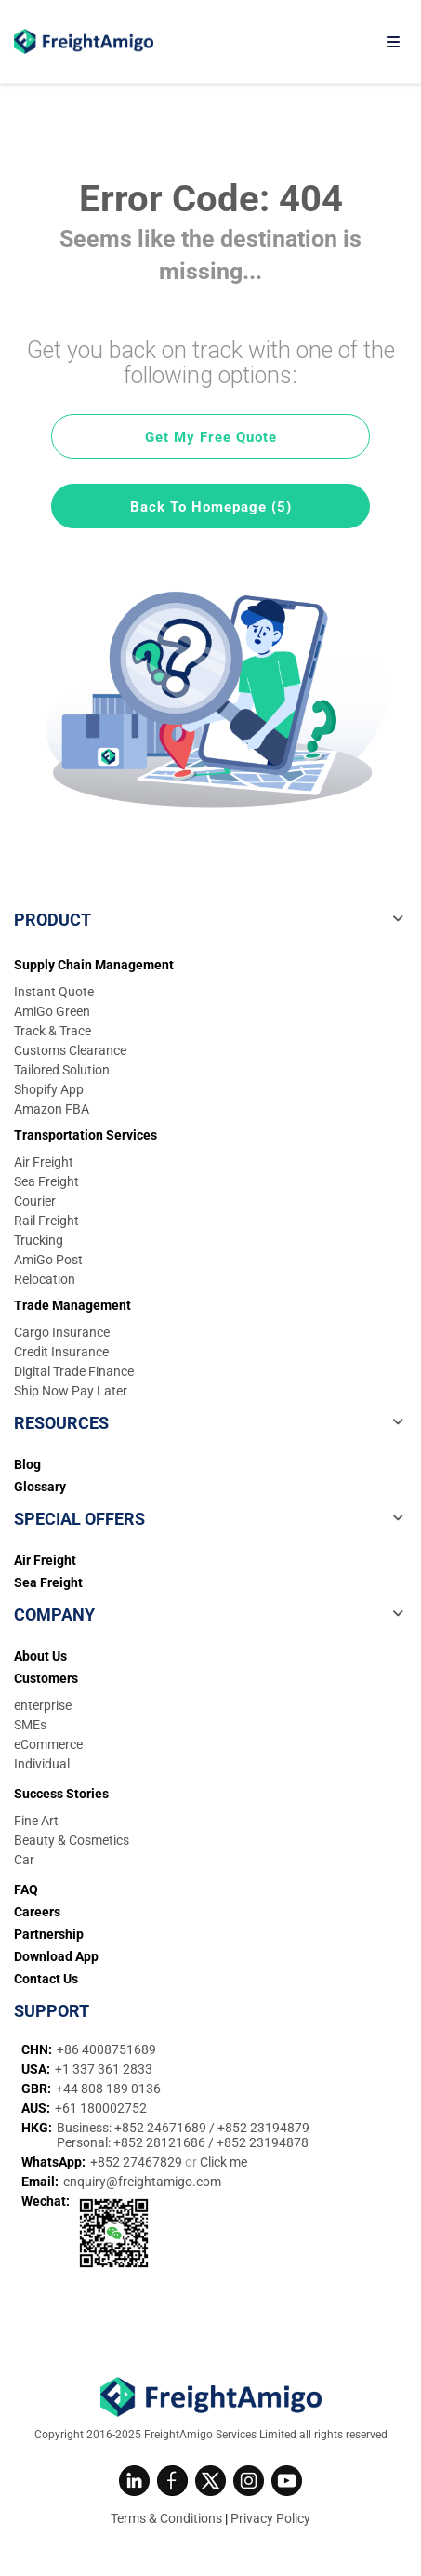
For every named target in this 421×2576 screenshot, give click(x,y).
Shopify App (49, 1089)
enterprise (43, 1705)
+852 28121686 (160, 2142)
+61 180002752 (101, 2108)
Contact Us (46, 1978)
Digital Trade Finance (74, 1371)
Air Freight (43, 1162)
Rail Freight (46, 1220)
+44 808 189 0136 (108, 2088)
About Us (40, 1655)
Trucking (38, 1240)
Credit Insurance (61, 1351)
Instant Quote (54, 991)
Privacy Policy (270, 2518)
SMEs (30, 1724)
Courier (35, 1201)
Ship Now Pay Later (70, 1390)
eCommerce (48, 1744)
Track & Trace (52, 1030)
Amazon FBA (51, 1108)
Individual (42, 1763)
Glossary (40, 1486)
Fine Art (36, 1820)
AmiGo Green (52, 1011)
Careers (37, 1911)
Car (24, 1859)
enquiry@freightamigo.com (142, 2181)
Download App (56, 1956)
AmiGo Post (48, 1259)
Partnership (49, 1934)
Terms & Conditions (166, 2518)
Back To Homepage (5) (211, 507)
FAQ (26, 1889)
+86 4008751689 (106, 2049)
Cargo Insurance (62, 1332)
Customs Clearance (70, 1050)
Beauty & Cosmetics (71, 1840)
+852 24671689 (161, 2127)
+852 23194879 (263, 2127)
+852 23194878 (263, 2142)
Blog (27, 1464)
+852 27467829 (137, 2162)
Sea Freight (46, 1181)
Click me (223, 2162)
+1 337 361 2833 (103, 2069)
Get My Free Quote (211, 437)
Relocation (44, 1279)
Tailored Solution (62, 1069)
